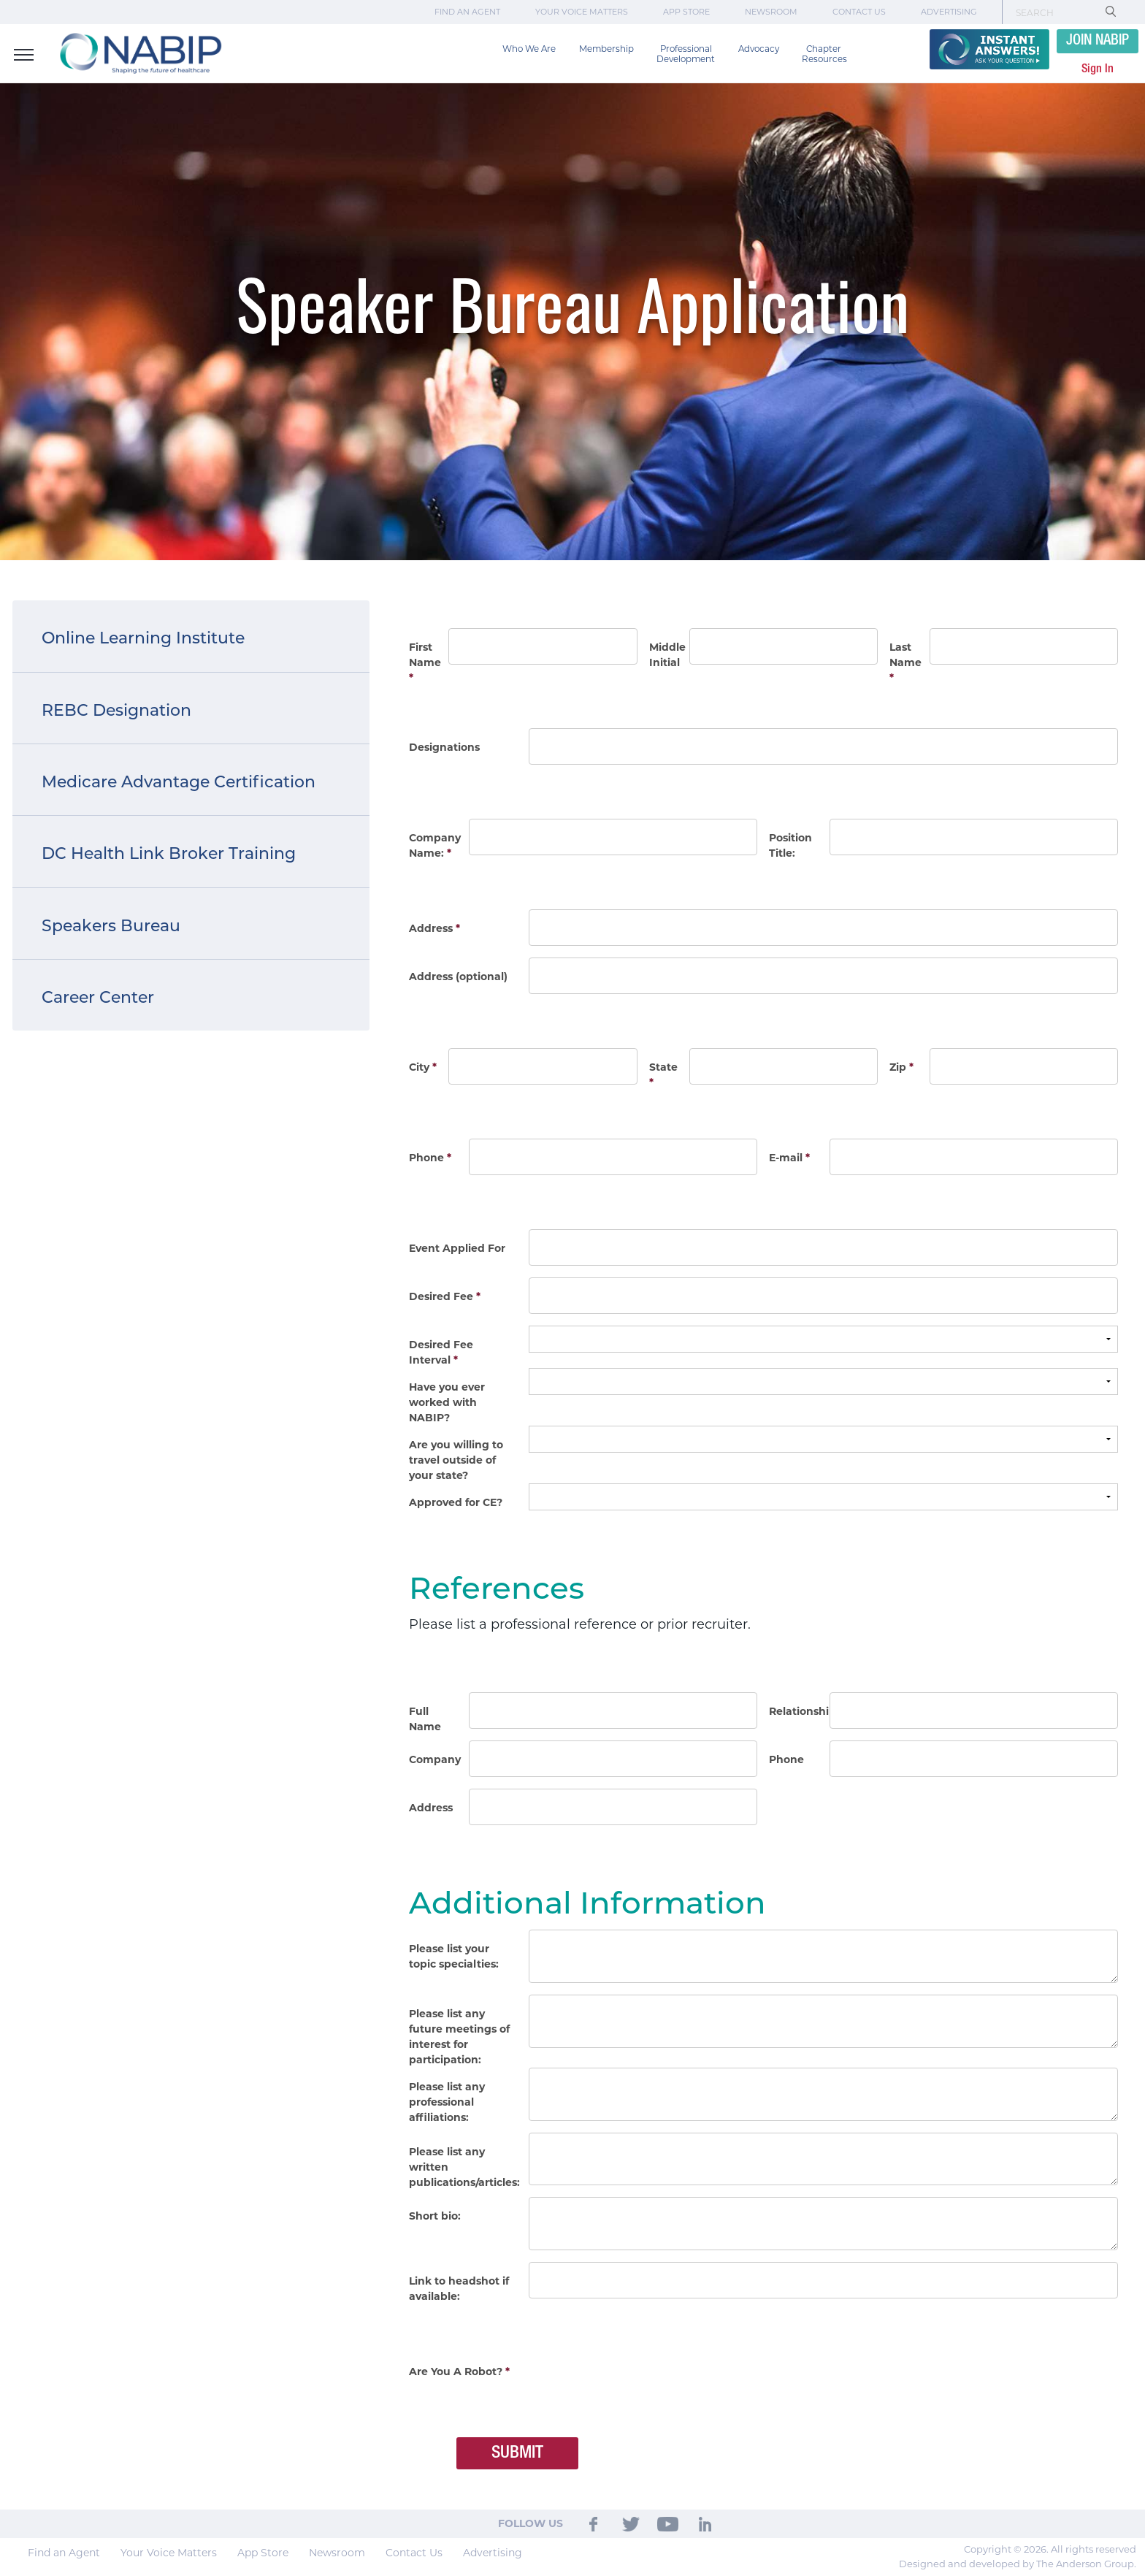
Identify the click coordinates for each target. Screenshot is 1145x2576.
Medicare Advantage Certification (178, 782)
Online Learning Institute (143, 638)
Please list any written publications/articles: (464, 2167)
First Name (425, 662)
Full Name (425, 1719)
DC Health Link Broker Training (169, 853)
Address (434, 928)
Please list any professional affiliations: (447, 2102)
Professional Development (685, 54)
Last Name (905, 662)
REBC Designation (116, 710)
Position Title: (790, 845)
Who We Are (529, 49)
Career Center (98, 997)
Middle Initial (666, 655)
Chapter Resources (824, 54)
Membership (606, 49)
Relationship (796, 1711)
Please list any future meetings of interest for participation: (459, 2036)
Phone (430, 1157)
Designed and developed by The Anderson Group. (1017, 2563)
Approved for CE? (455, 1502)
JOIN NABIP (1097, 40)
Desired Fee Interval (441, 1352)
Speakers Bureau (111, 926)
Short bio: (435, 2216)
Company (435, 1759)
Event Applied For (457, 1248)
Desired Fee (444, 1296)
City (423, 1067)
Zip (901, 1067)
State (663, 1074)
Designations (444, 747)
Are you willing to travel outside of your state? (456, 1460)
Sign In (1097, 69)
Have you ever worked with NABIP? (447, 1402)
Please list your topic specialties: (454, 1956)
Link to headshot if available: (459, 2288)
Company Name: (435, 845)
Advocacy (758, 49)
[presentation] (640, 2381)
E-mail (789, 1157)
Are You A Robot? (459, 2371)
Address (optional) (458, 976)
